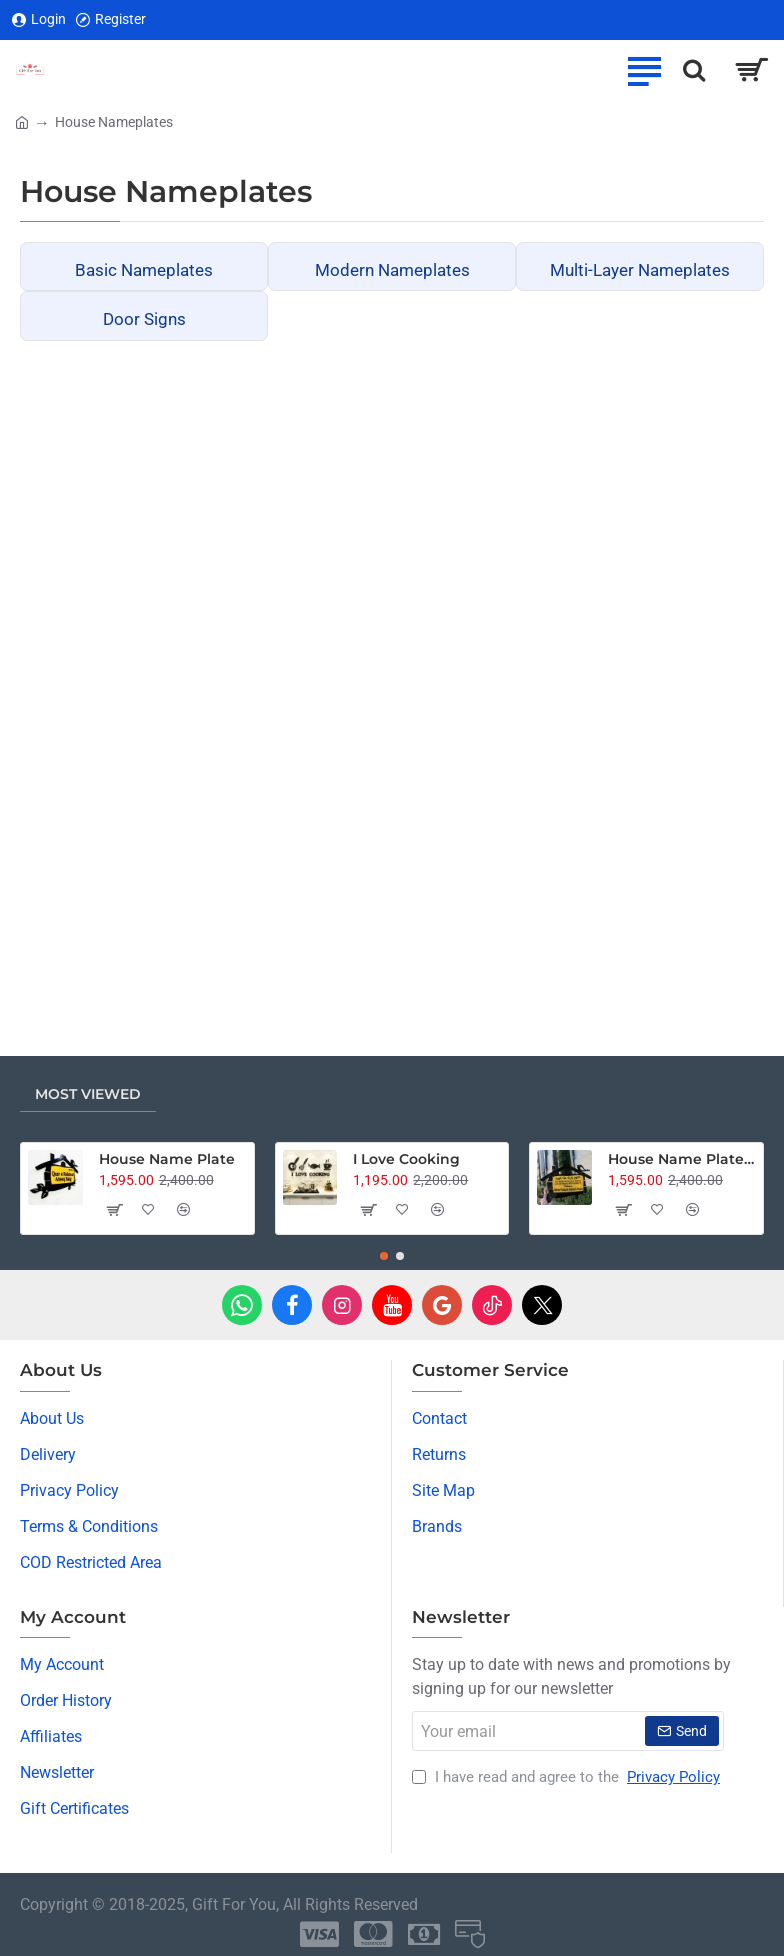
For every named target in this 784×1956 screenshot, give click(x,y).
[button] (113, 1210)
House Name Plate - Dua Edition (682, 1159)
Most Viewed (88, 1094)
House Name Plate (167, 1159)
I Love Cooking (406, 1159)
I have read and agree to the (568, 1777)
